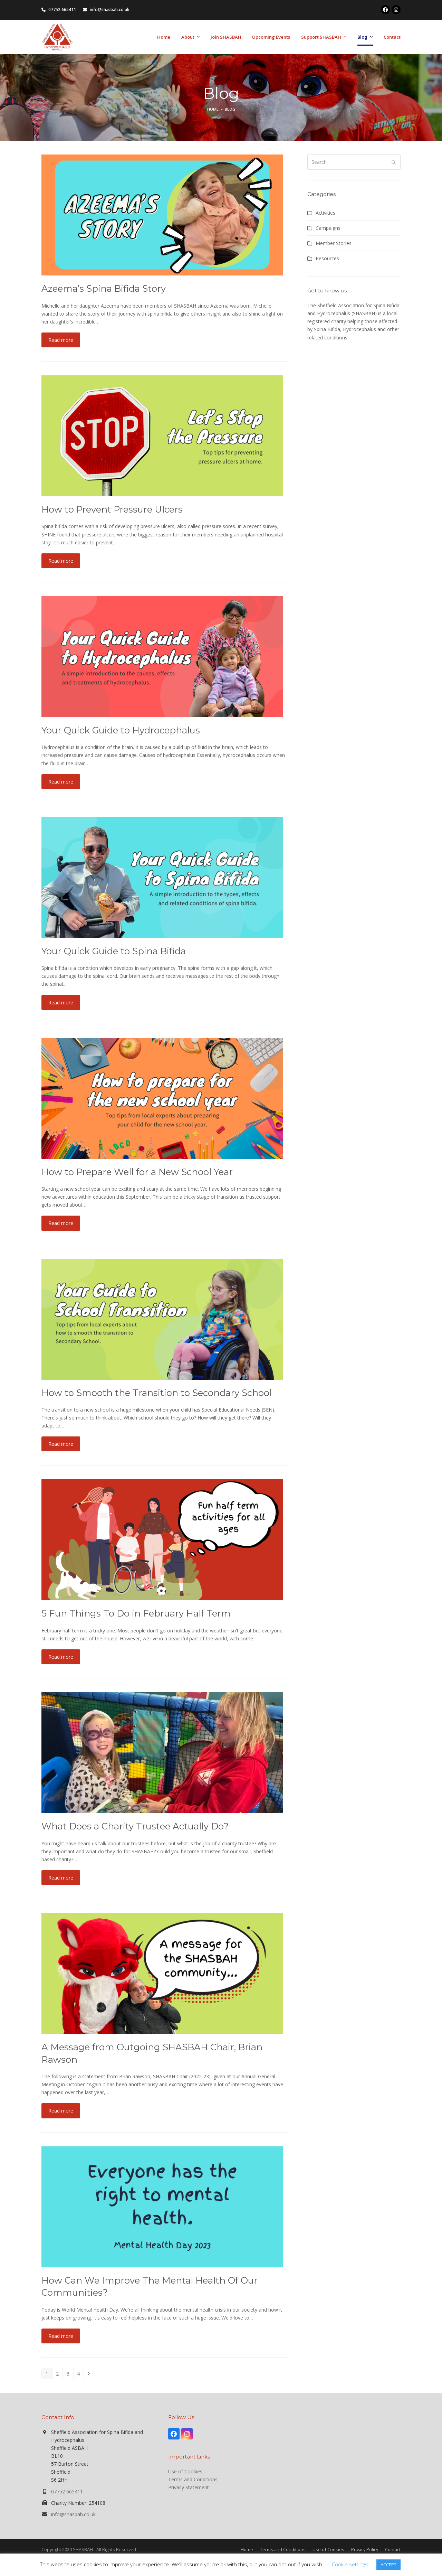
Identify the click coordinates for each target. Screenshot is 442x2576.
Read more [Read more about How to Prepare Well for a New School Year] (60, 1223)
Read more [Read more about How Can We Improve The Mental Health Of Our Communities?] (60, 2336)
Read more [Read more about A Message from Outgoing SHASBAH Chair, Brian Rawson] (60, 2110)
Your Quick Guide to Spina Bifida (113, 951)
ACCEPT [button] (388, 2564)
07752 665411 (67, 2491)
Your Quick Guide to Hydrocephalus (120, 730)
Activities (325, 212)
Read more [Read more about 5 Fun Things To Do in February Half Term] (60, 1657)
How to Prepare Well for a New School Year (137, 1172)
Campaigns (328, 228)
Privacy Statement (188, 2487)
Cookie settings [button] (350, 2564)
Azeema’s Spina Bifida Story (103, 288)
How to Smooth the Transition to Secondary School (156, 1392)
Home (247, 2549)
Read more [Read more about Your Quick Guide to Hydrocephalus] (60, 781)
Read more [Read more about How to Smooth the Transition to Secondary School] (60, 1444)
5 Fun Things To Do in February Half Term (136, 1613)
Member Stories (334, 243)
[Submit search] (394, 162)
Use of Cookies (185, 2471)
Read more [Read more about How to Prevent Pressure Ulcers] (60, 561)
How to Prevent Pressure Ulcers (112, 509)
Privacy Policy (364, 2549)
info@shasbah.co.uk (73, 2514)
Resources (327, 258)
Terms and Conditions (193, 2479)
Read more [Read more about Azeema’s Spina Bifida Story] (60, 340)
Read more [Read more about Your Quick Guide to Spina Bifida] (60, 1002)
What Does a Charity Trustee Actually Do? (135, 1826)
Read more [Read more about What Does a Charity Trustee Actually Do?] (60, 1877)
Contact (393, 2549)
